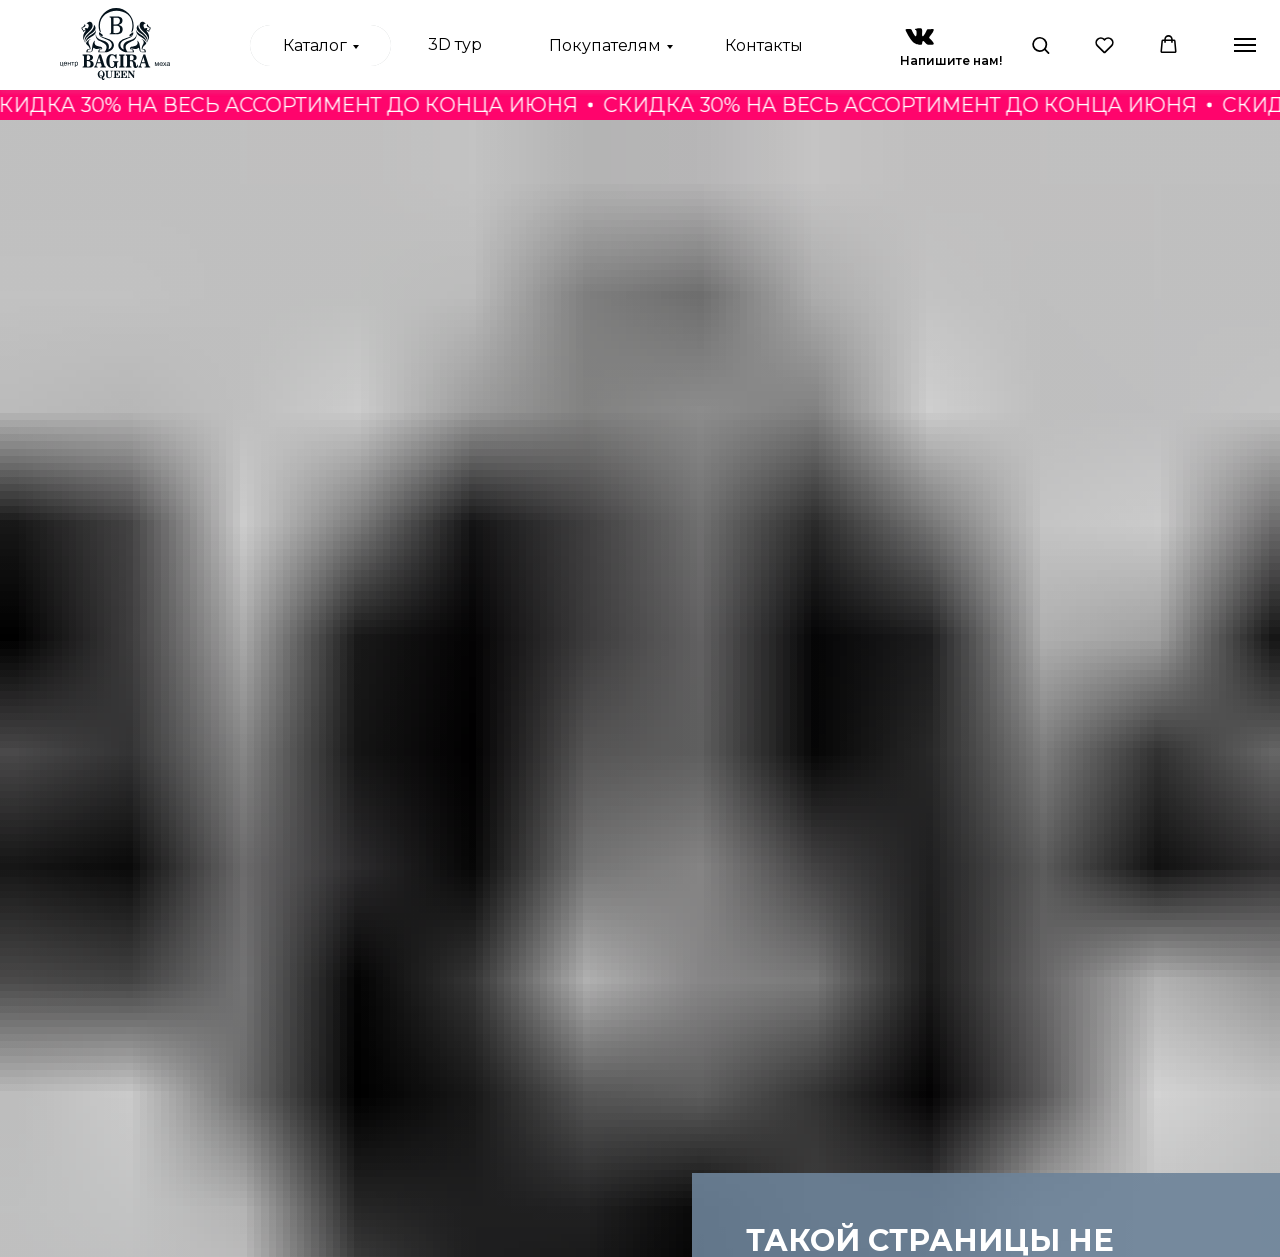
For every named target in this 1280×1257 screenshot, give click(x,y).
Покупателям (605, 45)
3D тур (455, 44)
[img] (919, 36)
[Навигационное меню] (1245, 45)
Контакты (764, 45)
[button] (1040, 44)
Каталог (315, 45)
